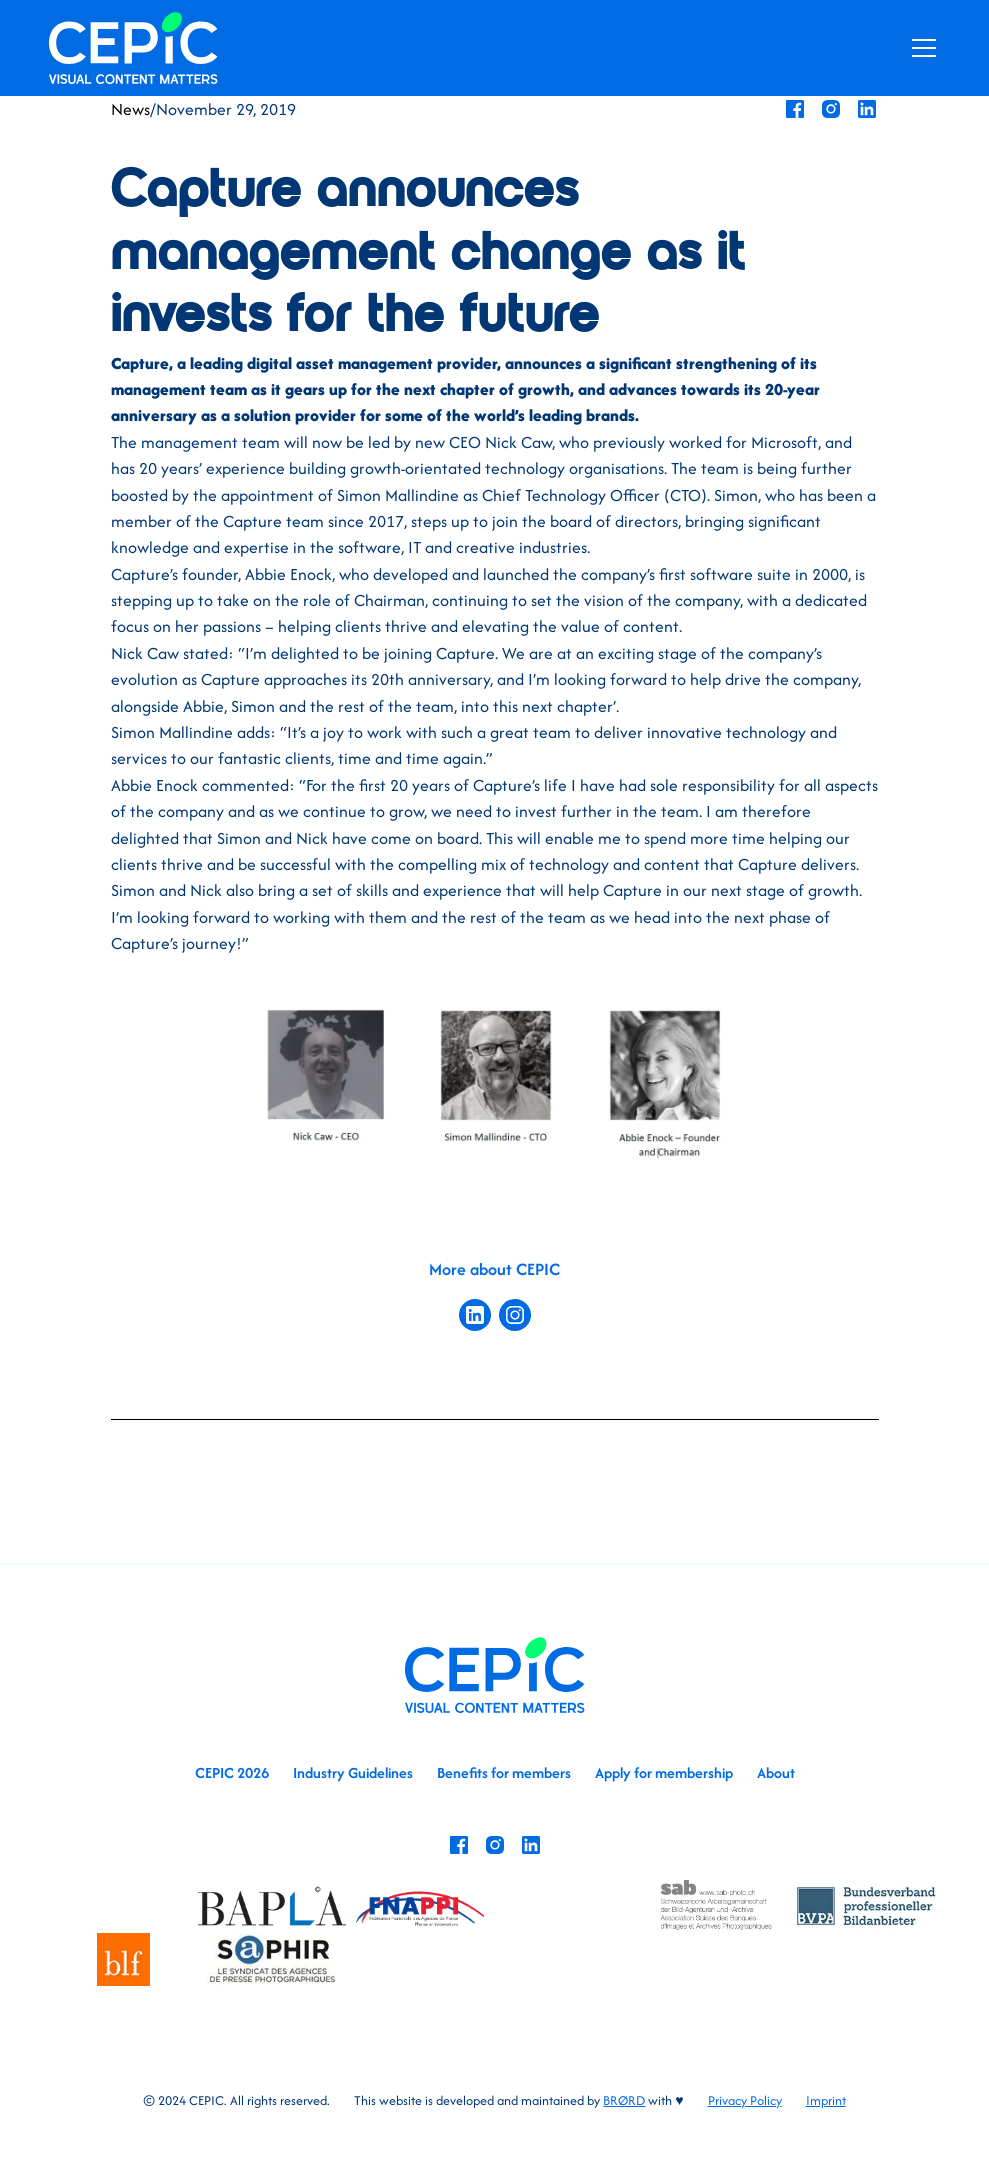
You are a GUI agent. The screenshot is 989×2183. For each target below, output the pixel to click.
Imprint (826, 2100)
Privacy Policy (745, 2100)
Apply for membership (664, 1772)
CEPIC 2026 (232, 1772)
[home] (133, 47)
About (776, 1772)
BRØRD (624, 2100)
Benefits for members (504, 1772)
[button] (920, 48)
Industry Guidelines (353, 1772)
